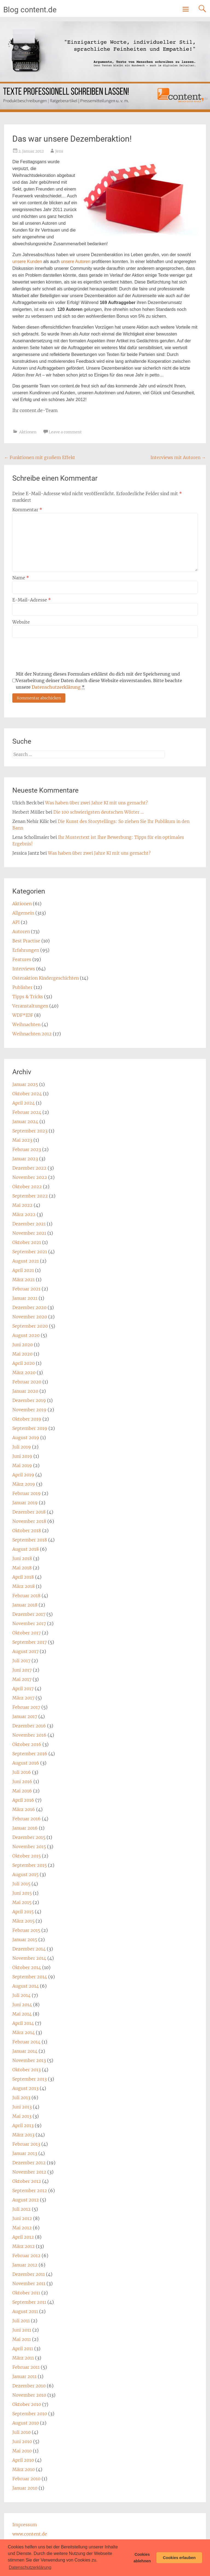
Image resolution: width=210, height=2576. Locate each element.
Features (21, 959)
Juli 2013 (21, 2097)
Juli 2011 (21, 2320)
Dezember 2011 (28, 2274)
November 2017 (29, 1623)
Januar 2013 (24, 2153)
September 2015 (29, 1865)
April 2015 (23, 1911)
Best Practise (26, 941)
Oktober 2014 (26, 1967)
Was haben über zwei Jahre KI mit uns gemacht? (96, 802)
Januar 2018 (24, 1605)
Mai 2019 (22, 1465)
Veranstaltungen (30, 1006)
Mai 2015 (21, 1902)
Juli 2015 (21, 1883)
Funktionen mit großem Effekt (39, 457)
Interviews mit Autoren (178, 457)
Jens (59, 151)
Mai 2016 (22, 1791)
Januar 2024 (25, 1121)
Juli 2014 (21, 1995)
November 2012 (29, 2172)
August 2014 (25, 1986)
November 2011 (28, 2283)
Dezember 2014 (29, 1949)
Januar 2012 (24, 2265)
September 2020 (30, 1326)
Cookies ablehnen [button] (142, 2557)
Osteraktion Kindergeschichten (45, 978)
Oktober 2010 (26, 2404)
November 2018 (29, 1521)
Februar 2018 (26, 1595)
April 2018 (23, 1577)
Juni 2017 (22, 1670)
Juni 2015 (22, 1893)
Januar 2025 (25, 1084)
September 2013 (29, 2079)
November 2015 (29, 1846)
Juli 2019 (21, 1447)
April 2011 (22, 2348)
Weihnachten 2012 (32, 1033)
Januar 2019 (25, 1502)
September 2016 (29, 1753)
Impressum (24, 2524)
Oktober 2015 (26, 1856)
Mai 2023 (22, 1140)
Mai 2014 (22, 2014)
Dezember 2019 (29, 1400)
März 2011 (23, 2358)
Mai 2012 (22, 2227)
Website (21, 622)
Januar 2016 (25, 1828)
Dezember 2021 (29, 1223)
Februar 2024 (26, 1112)
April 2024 (23, 1103)
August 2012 (25, 2200)
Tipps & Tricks (27, 996)
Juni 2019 (22, 1456)
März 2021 (23, 1279)
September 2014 (29, 1976)
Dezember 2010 (29, 2385)
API (16, 922)
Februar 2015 (26, 1930)
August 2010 (25, 2423)
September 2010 (29, 2413)
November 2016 (29, 1735)
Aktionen (27, 432)
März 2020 (24, 1372)
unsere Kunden (27, 261)
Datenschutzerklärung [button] (30, 2567)
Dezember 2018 (29, 1512)
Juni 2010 (22, 2441)
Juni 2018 (22, 1558)
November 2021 (29, 1233)
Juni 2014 (22, 2004)
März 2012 (23, 2246)
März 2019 (23, 1484)
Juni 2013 (22, 2107)
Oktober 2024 (27, 1093)
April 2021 (23, 1270)
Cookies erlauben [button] (179, 2557)
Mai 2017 (21, 1679)
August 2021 (25, 1261)
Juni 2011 (21, 2330)
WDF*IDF (22, 1015)
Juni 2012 (22, 2218)
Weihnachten (26, 1024)
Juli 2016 (21, 1772)
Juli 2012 (21, 2209)
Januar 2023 (25, 1158)
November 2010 (29, 2395)
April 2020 (23, 1363)
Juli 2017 (21, 1660)
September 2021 (29, 1251)
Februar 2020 (26, 1382)
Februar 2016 (26, 1818)
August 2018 (25, 1549)
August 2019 (25, 1437)
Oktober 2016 (26, 1744)
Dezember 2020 (29, 1307)
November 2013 (29, 2060)
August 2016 (25, 1763)
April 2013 (23, 2125)
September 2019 (29, 1428)
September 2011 (29, 2302)
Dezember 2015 (28, 1837)
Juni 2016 (22, 1781)
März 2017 (23, 1698)
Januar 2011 (24, 2376)
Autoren (21, 931)
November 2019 (29, 1409)
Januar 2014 (24, 2051)
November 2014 (29, 1958)
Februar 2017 (26, 1707)
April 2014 (23, 2023)
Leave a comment (65, 432)
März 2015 (23, 1921)
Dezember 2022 (29, 1168)
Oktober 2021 (26, 1242)
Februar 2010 (26, 2478)
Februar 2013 (26, 2144)
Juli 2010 (21, 2432)
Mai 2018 (22, 1567)
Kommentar (27, 509)
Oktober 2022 (27, 1186)
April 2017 (23, 1688)
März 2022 (24, 1214)
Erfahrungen (25, 950)
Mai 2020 (22, 1354)
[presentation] (53, 654)
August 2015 (25, 1874)
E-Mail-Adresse (31, 600)
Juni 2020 (22, 1344)
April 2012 (23, 2237)
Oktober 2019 (26, 1419)
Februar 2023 (26, 1149)
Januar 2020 (25, 1391)
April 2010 (23, 2460)
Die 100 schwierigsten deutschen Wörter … (98, 812)
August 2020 (26, 1335)
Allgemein (23, 913)
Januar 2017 (24, 1716)
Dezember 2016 (29, 1725)
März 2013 (23, 2134)
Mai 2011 (21, 2339)
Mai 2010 (22, 2451)
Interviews (23, 968)
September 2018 (29, 1540)
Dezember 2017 (28, 1614)
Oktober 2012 (26, 2181)
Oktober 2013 (26, 2069)
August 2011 (25, 2311)
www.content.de (29, 2534)
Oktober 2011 (26, 2292)
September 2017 (29, 1642)
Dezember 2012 (29, 2162)
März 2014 (23, 2032)
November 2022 (29, 1177)
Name (20, 577)
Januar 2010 (24, 2488)
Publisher (22, 987)
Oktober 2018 (26, 1530)
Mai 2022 (22, 1205)
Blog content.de (30, 9)
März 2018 (23, 1586)
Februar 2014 (26, 2042)
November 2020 (29, 1316)
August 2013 (25, 2088)
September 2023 (30, 1131)
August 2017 (25, 1651)
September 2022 (30, 1196)
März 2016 (23, 1809)
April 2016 (23, 1800)
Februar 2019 (26, 1493)
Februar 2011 (26, 2367)
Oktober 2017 (26, 1632)
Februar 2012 (26, 2255)
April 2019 (23, 1474)
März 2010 (23, 2469)
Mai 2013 (21, 2116)
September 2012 (29, 2190)
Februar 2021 (26, 1289)
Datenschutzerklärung (56, 687)
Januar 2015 (24, 1939)
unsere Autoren (76, 261)
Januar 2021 (24, 1298)
